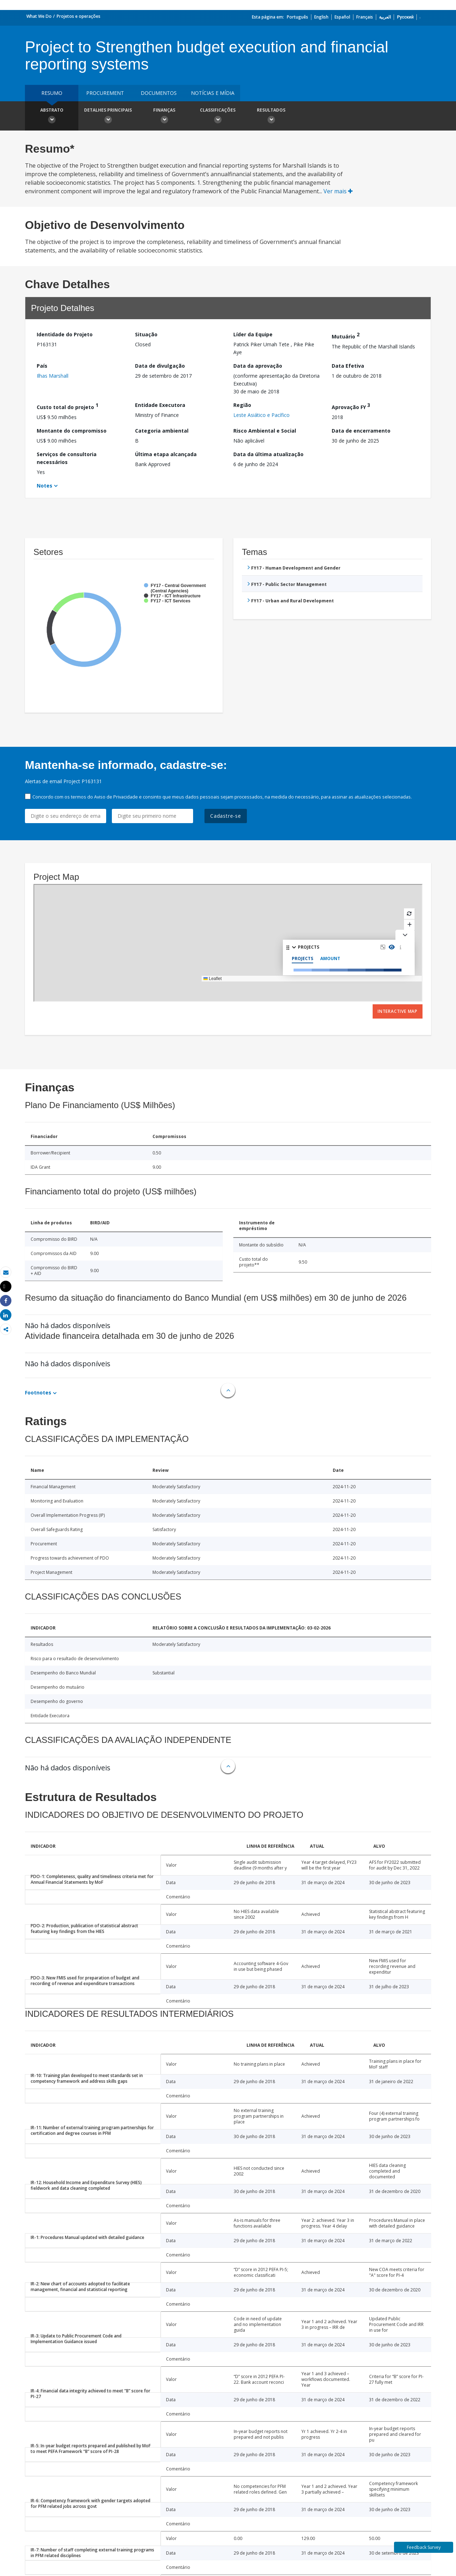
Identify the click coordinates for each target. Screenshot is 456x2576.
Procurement (105, 93)
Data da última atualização (268, 454)
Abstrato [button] (52, 116)
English (321, 17)
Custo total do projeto (67, 406)
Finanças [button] (164, 116)
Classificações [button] (218, 116)
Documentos (159, 93)
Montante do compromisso (72, 430)
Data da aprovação (257, 365)
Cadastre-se (225, 815)
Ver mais (338, 191)
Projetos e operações (78, 16)
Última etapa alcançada (166, 454)
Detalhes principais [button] (108, 116)
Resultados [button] (271, 116)
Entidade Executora (160, 405)
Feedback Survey (424, 2547)
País (42, 365)
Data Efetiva (348, 365)
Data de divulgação (160, 365)
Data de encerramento (361, 430)
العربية (385, 17)
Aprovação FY (351, 406)
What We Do (39, 16)
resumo (51, 93)
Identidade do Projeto (65, 334)
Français (364, 17)
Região (242, 405)
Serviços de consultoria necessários (67, 458)
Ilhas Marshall (52, 375)
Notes (44, 485)
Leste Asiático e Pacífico (261, 415)
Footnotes (38, 1392)
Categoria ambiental (161, 430)
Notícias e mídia (212, 93)
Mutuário (345, 335)
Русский (405, 17)
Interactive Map (398, 1011)
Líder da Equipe (253, 334)
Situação (146, 334)
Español (342, 17)
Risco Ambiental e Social (264, 430)
